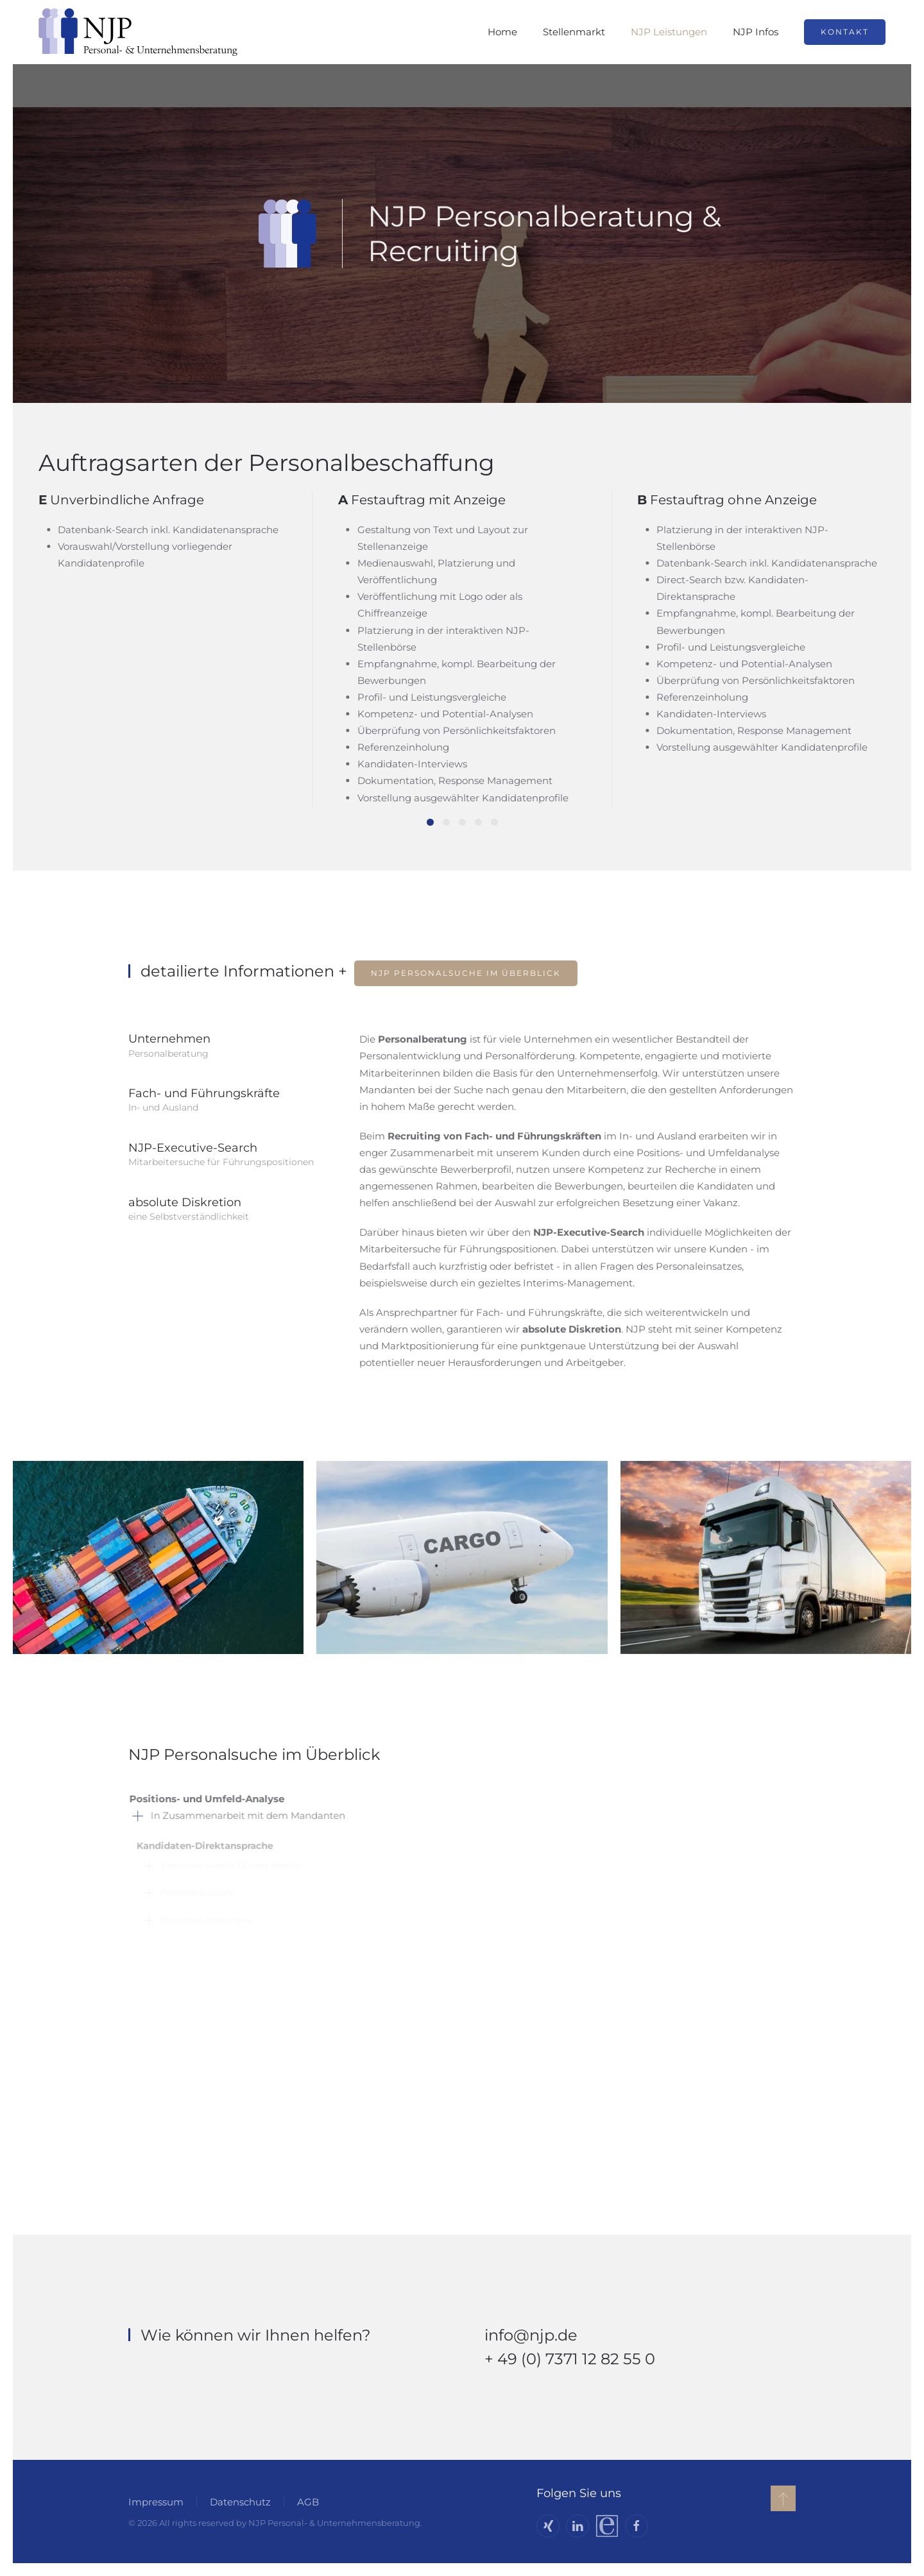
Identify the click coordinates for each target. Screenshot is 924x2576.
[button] (781, 2498)
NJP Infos (755, 32)
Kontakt (845, 32)
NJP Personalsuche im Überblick (466, 973)
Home (502, 32)
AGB (306, 2502)
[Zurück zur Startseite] (137, 32)
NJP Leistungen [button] (669, 32)
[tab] (430, 822)
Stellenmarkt (574, 32)
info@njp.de (531, 2335)
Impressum (154, 2502)
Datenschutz (238, 2502)
